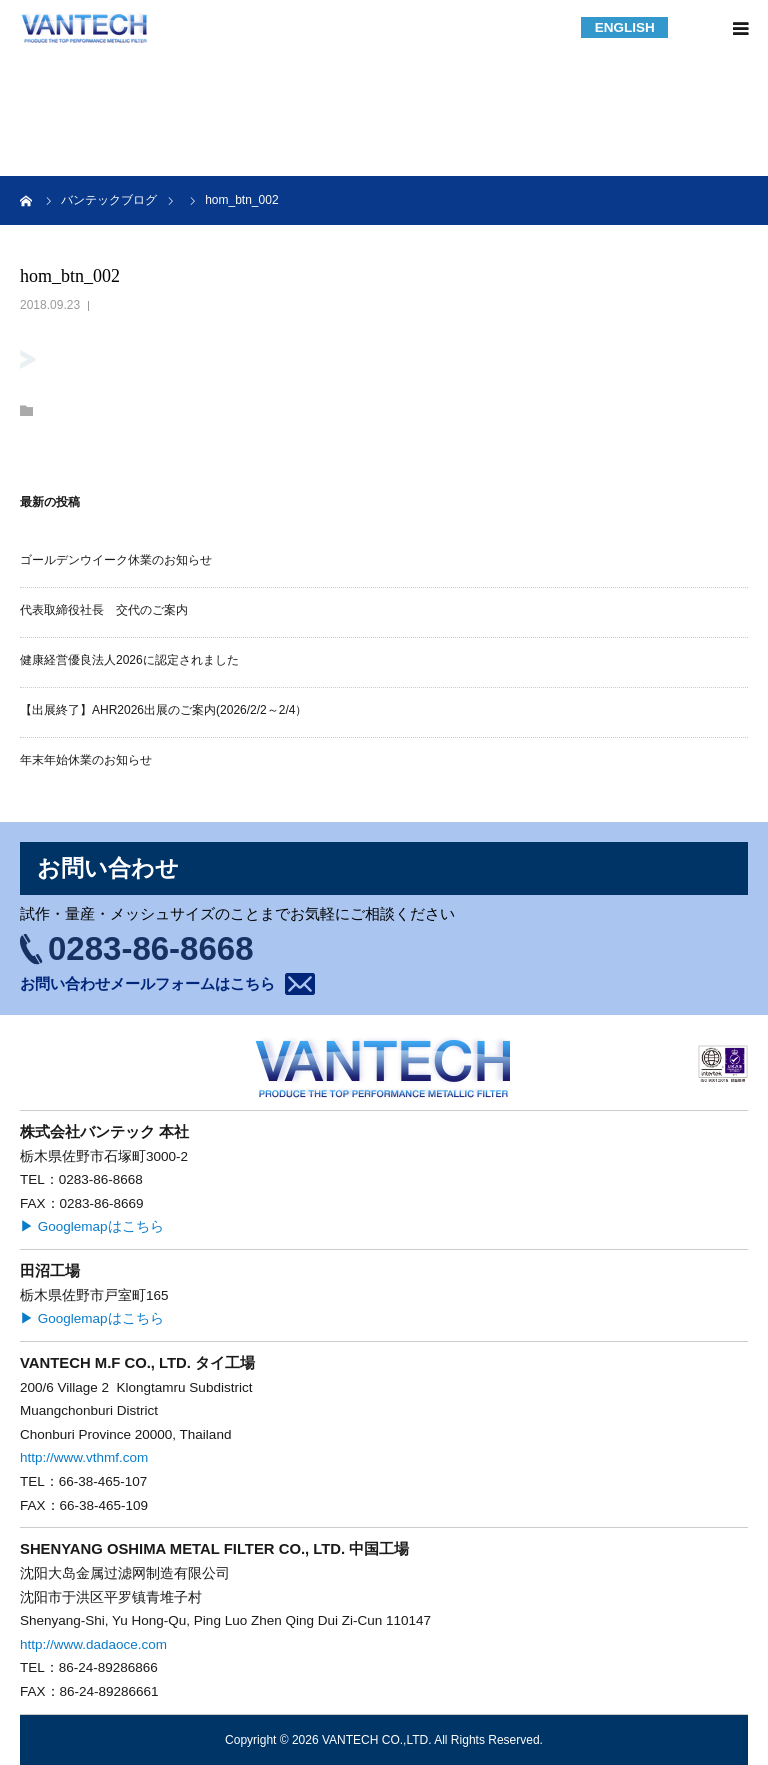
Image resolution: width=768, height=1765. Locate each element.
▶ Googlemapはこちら (92, 1226)
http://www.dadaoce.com (93, 1644)
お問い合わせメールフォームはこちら (147, 983)
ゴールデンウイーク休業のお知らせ (116, 560)
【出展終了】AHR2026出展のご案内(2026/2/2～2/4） (163, 710)
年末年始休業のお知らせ (86, 760)
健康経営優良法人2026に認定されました (129, 660)
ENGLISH (625, 27)
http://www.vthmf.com (84, 1457)
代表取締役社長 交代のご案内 (104, 610)
